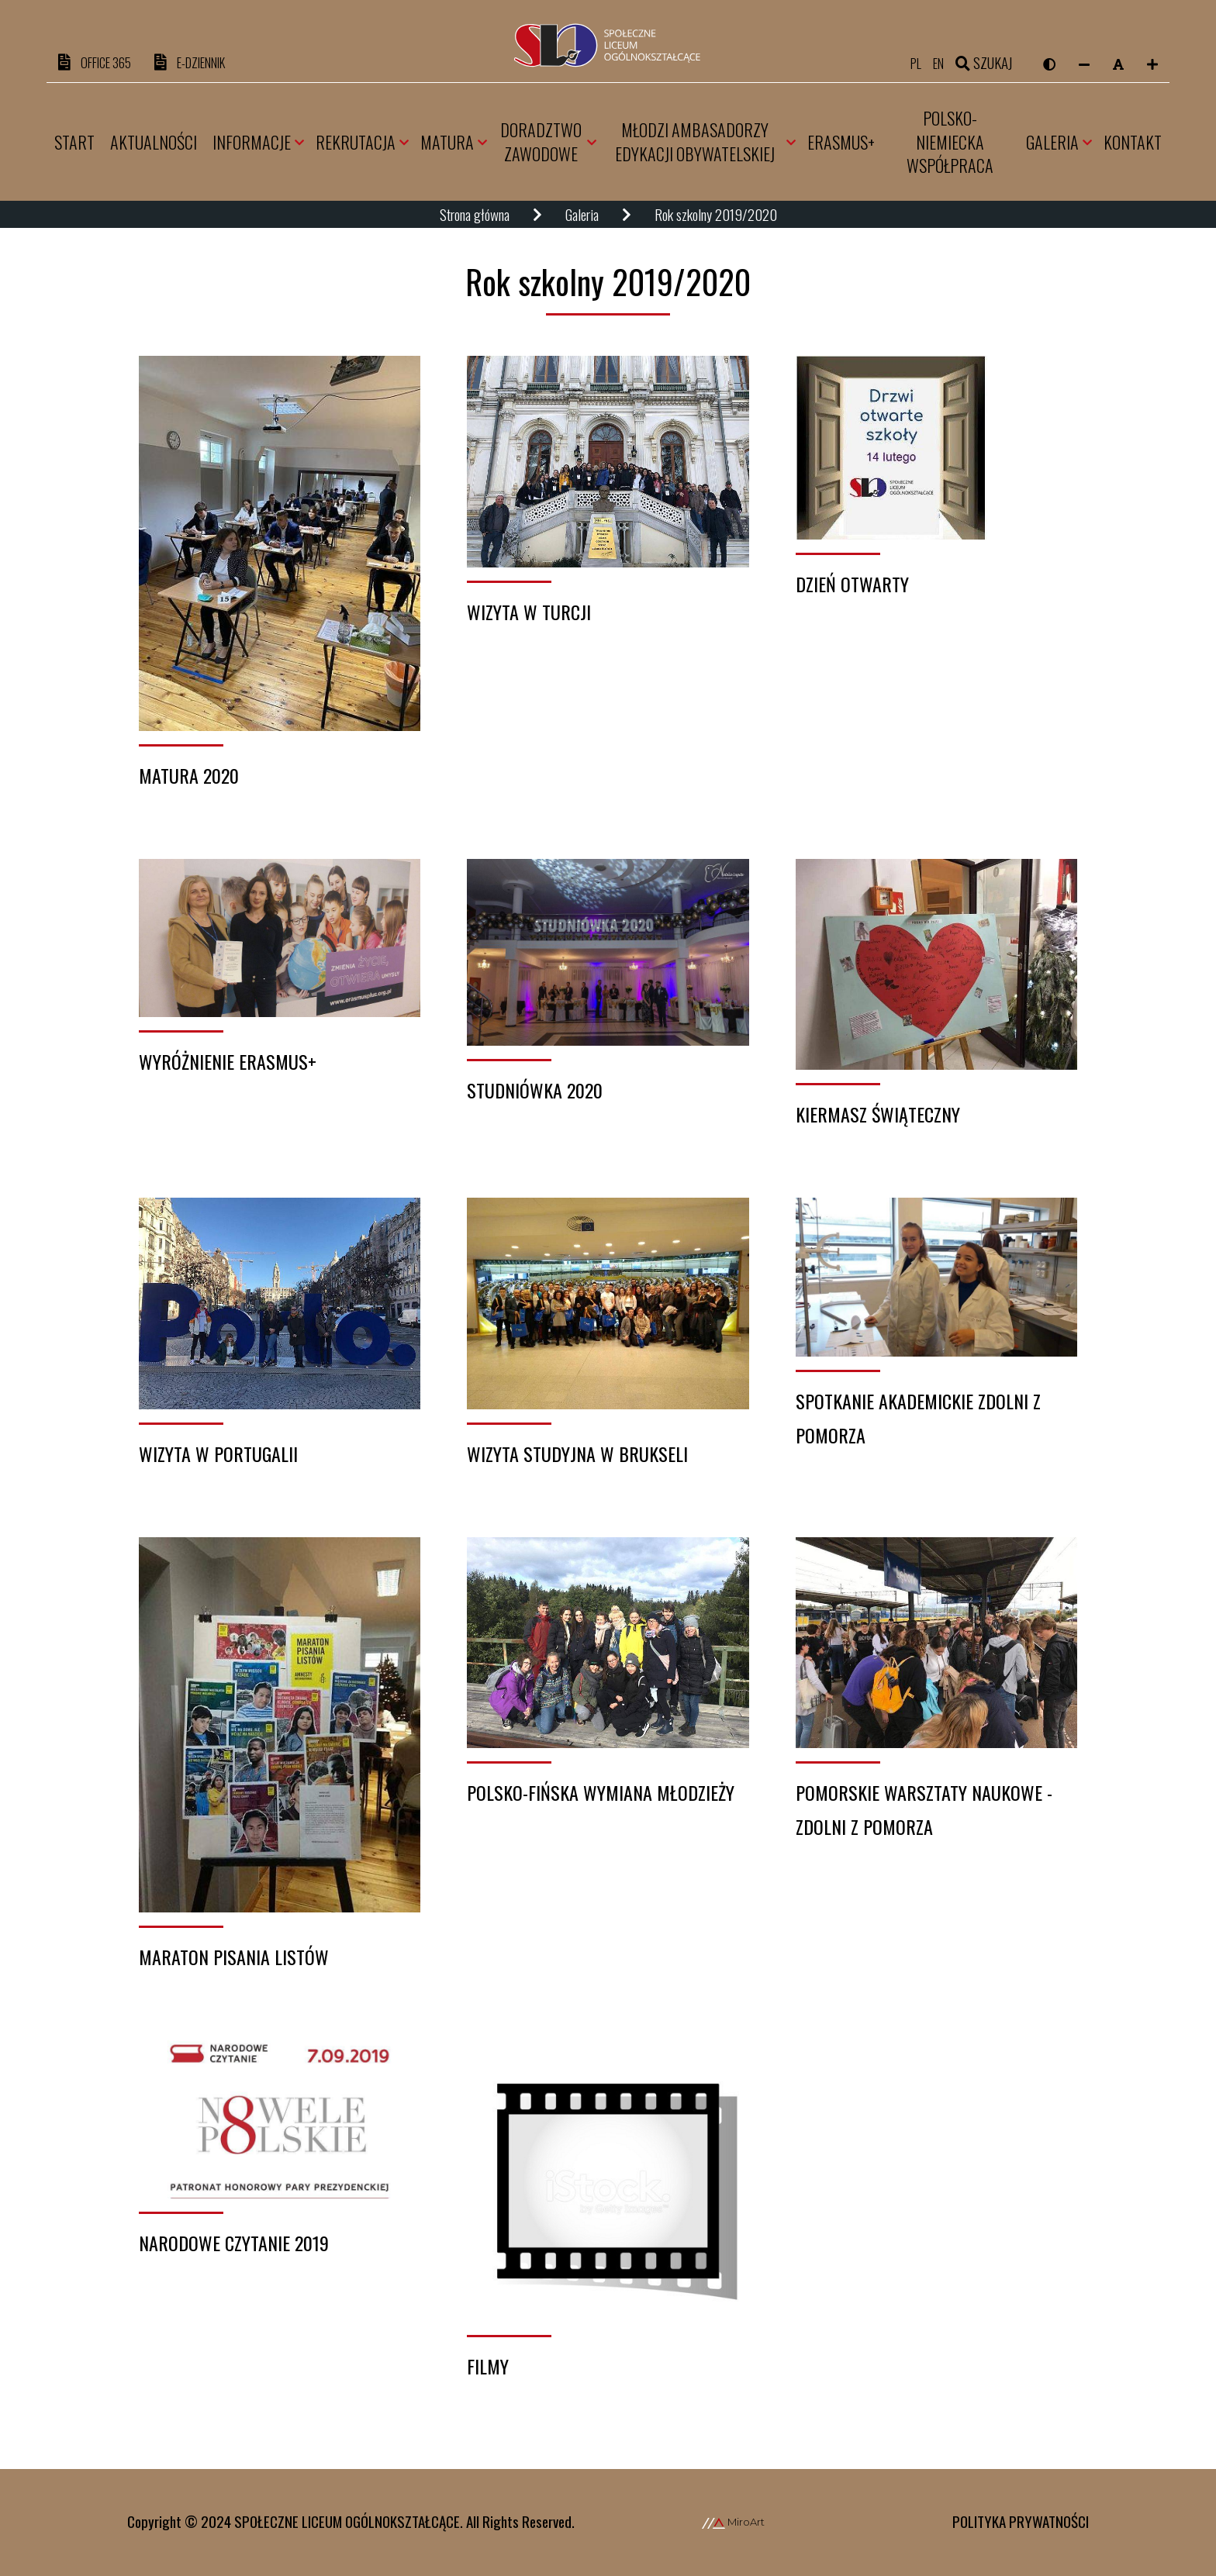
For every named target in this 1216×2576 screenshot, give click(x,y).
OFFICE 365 (100, 63)
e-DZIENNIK (208, 63)
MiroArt (733, 2522)
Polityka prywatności (1020, 2522)
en (937, 63)
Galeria (582, 215)
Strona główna (475, 215)
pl (911, 63)
